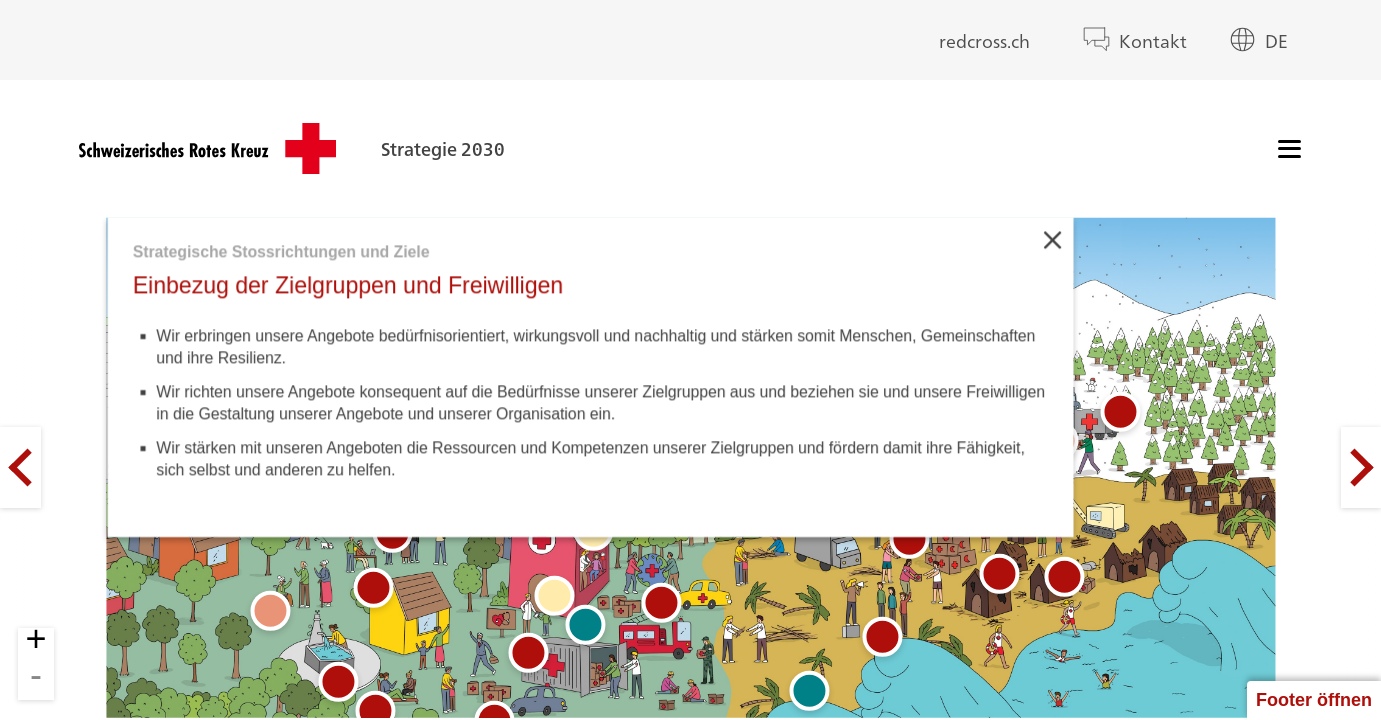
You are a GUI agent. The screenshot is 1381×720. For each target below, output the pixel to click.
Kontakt (1153, 40)
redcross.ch (984, 40)
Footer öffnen (1314, 700)
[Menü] (1289, 149)
